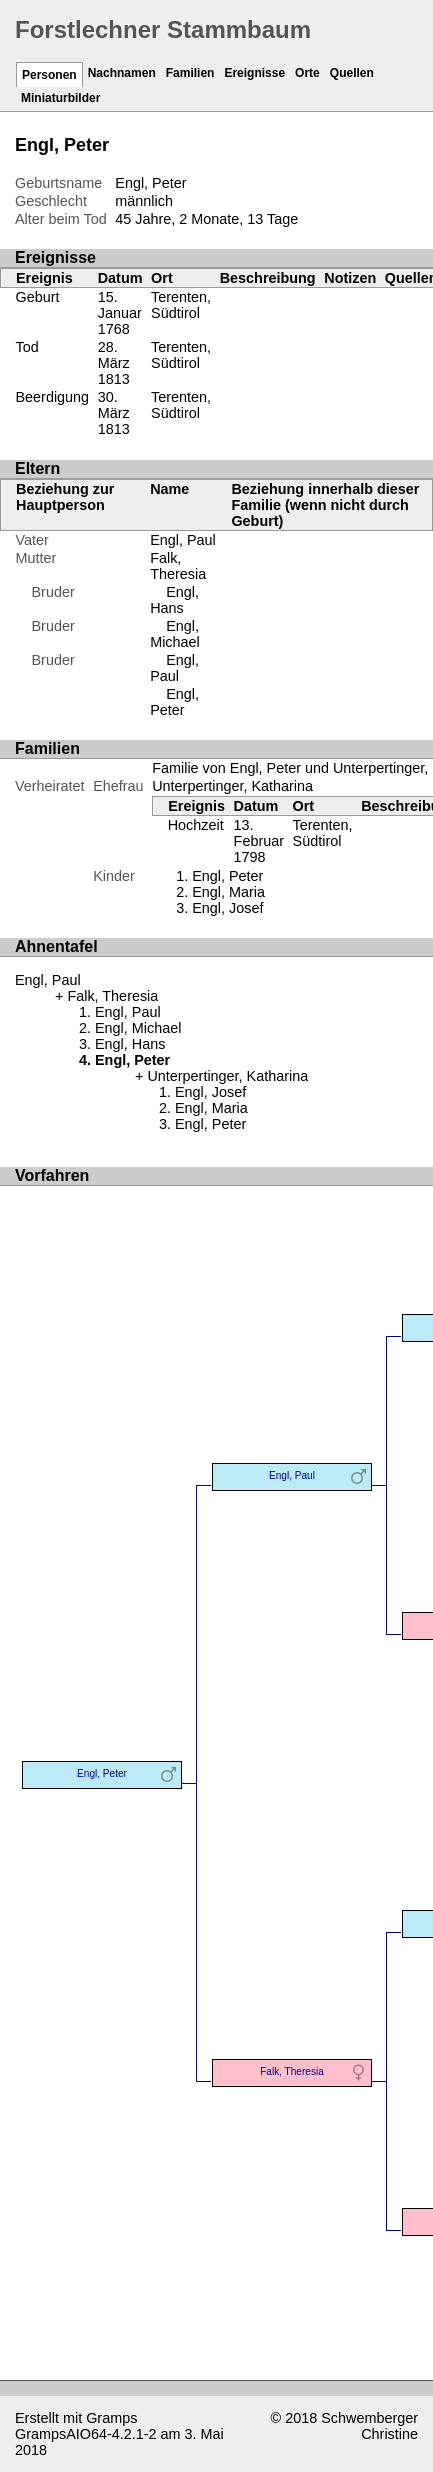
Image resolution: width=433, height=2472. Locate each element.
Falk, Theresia (178, 566)
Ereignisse (254, 73)
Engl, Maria (228, 892)
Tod (27, 347)
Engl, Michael (175, 634)
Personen (49, 75)
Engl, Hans (174, 600)
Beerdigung (53, 397)
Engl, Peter (174, 702)
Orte (307, 73)
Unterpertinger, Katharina (232, 786)
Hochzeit (196, 825)
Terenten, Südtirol (181, 305)
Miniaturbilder (60, 98)
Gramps (111, 2418)
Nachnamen (122, 73)
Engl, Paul (183, 540)
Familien (190, 73)
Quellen (352, 73)
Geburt (38, 297)
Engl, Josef (227, 908)
